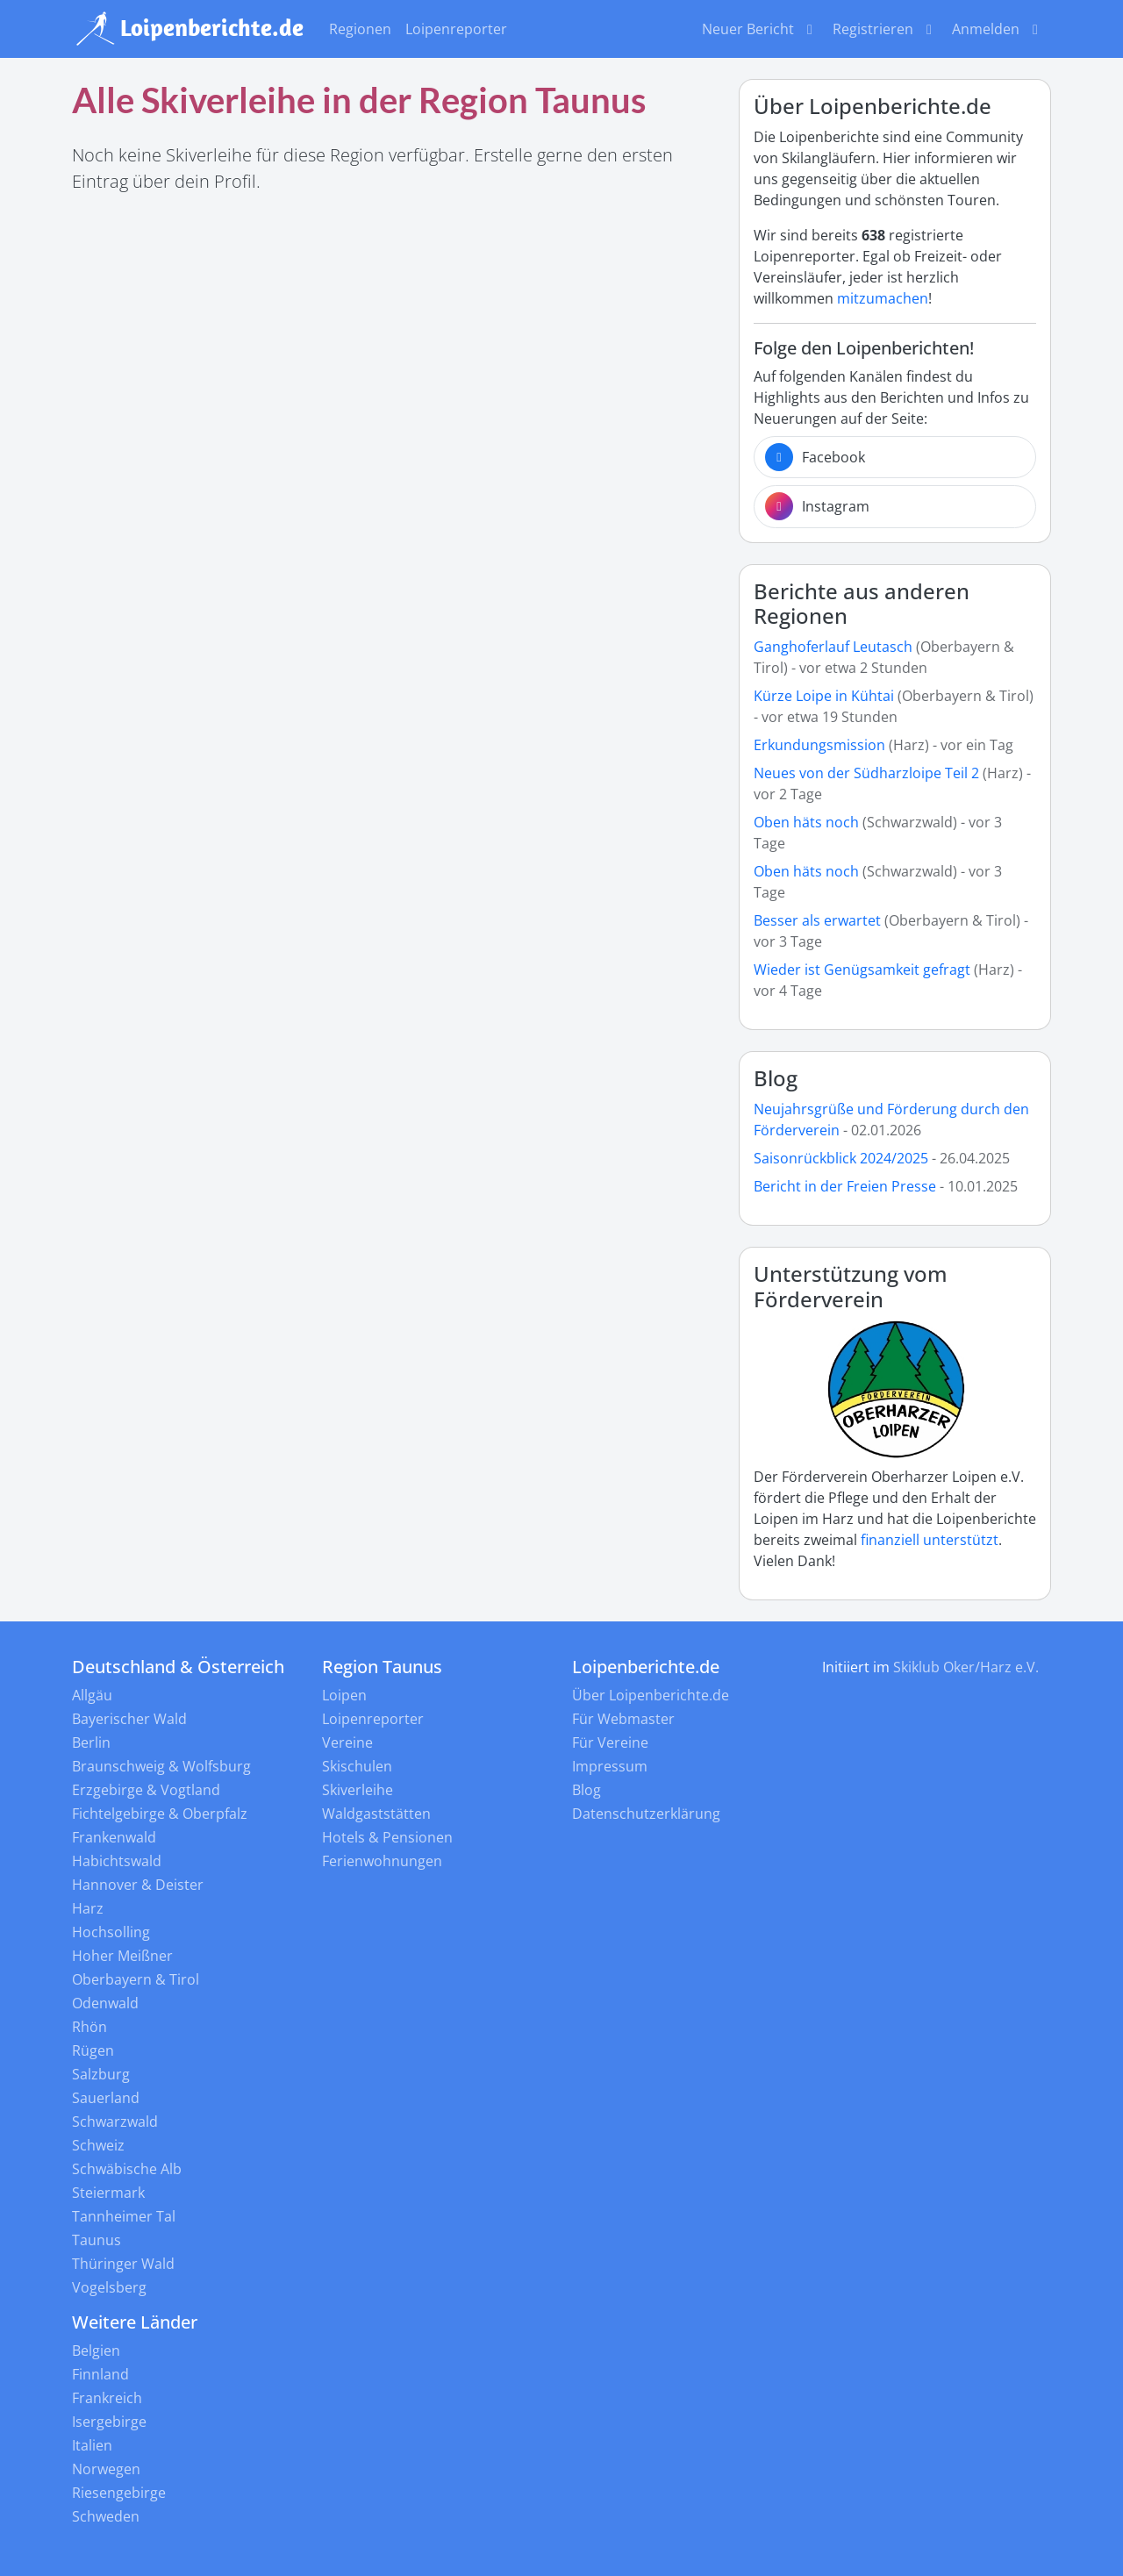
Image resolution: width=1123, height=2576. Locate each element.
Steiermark (108, 2192)
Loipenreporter (456, 29)
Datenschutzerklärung (646, 1813)
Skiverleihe (357, 1790)
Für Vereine (610, 1742)
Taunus (96, 2240)
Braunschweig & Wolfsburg (161, 1766)
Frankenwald (114, 1837)
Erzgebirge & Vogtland (146, 1790)
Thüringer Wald (123, 2263)
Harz (88, 1908)
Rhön (89, 2026)
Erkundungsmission (819, 745)
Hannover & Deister (138, 1884)
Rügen (93, 2050)
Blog (776, 1077)
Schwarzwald (115, 2121)
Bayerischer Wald (129, 1718)
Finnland (100, 2374)
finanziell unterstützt (929, 1539)
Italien (92, 2445)
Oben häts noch (808, 822)
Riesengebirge (119, 2492)
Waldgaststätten (376, 1813)
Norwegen (106, 2469)
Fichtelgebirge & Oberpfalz (159, 1813)
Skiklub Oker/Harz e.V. (966, 1667)
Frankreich (107, 2398)
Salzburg (101, 2074)
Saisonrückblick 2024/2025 (841, 1158)
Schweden (105, 2516)
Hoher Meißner (122, 1955)
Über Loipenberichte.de (650, 1695)
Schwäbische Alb (127, 2169)
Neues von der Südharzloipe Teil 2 (866, 773)
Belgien (96, 2350)
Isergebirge (109, 2421)
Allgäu (92, 1695)
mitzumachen (882, 298)
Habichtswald (116, 1861)
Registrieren (885, 29)
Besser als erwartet (817, 920)
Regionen (360, 29)
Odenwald (105, 2003)
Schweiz (98, 2145)
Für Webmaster (623, 1718)
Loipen (344, 1695)
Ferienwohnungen (382, 1861)
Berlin (91, 1742)
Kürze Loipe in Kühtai (824, 695)
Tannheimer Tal (123, 2216)
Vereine (347, 1742)
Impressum (609, 1766)
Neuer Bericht (760, 29)
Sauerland (105, 2097)
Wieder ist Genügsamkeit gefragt (864, 969)
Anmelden (998, 29)
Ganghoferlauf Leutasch (833, 646)
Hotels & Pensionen (387, 1837)
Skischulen (357, 1766)
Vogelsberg (109, 2287)
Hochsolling (111, 1932)
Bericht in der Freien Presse (845, 1186)
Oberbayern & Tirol (135, 1979)
